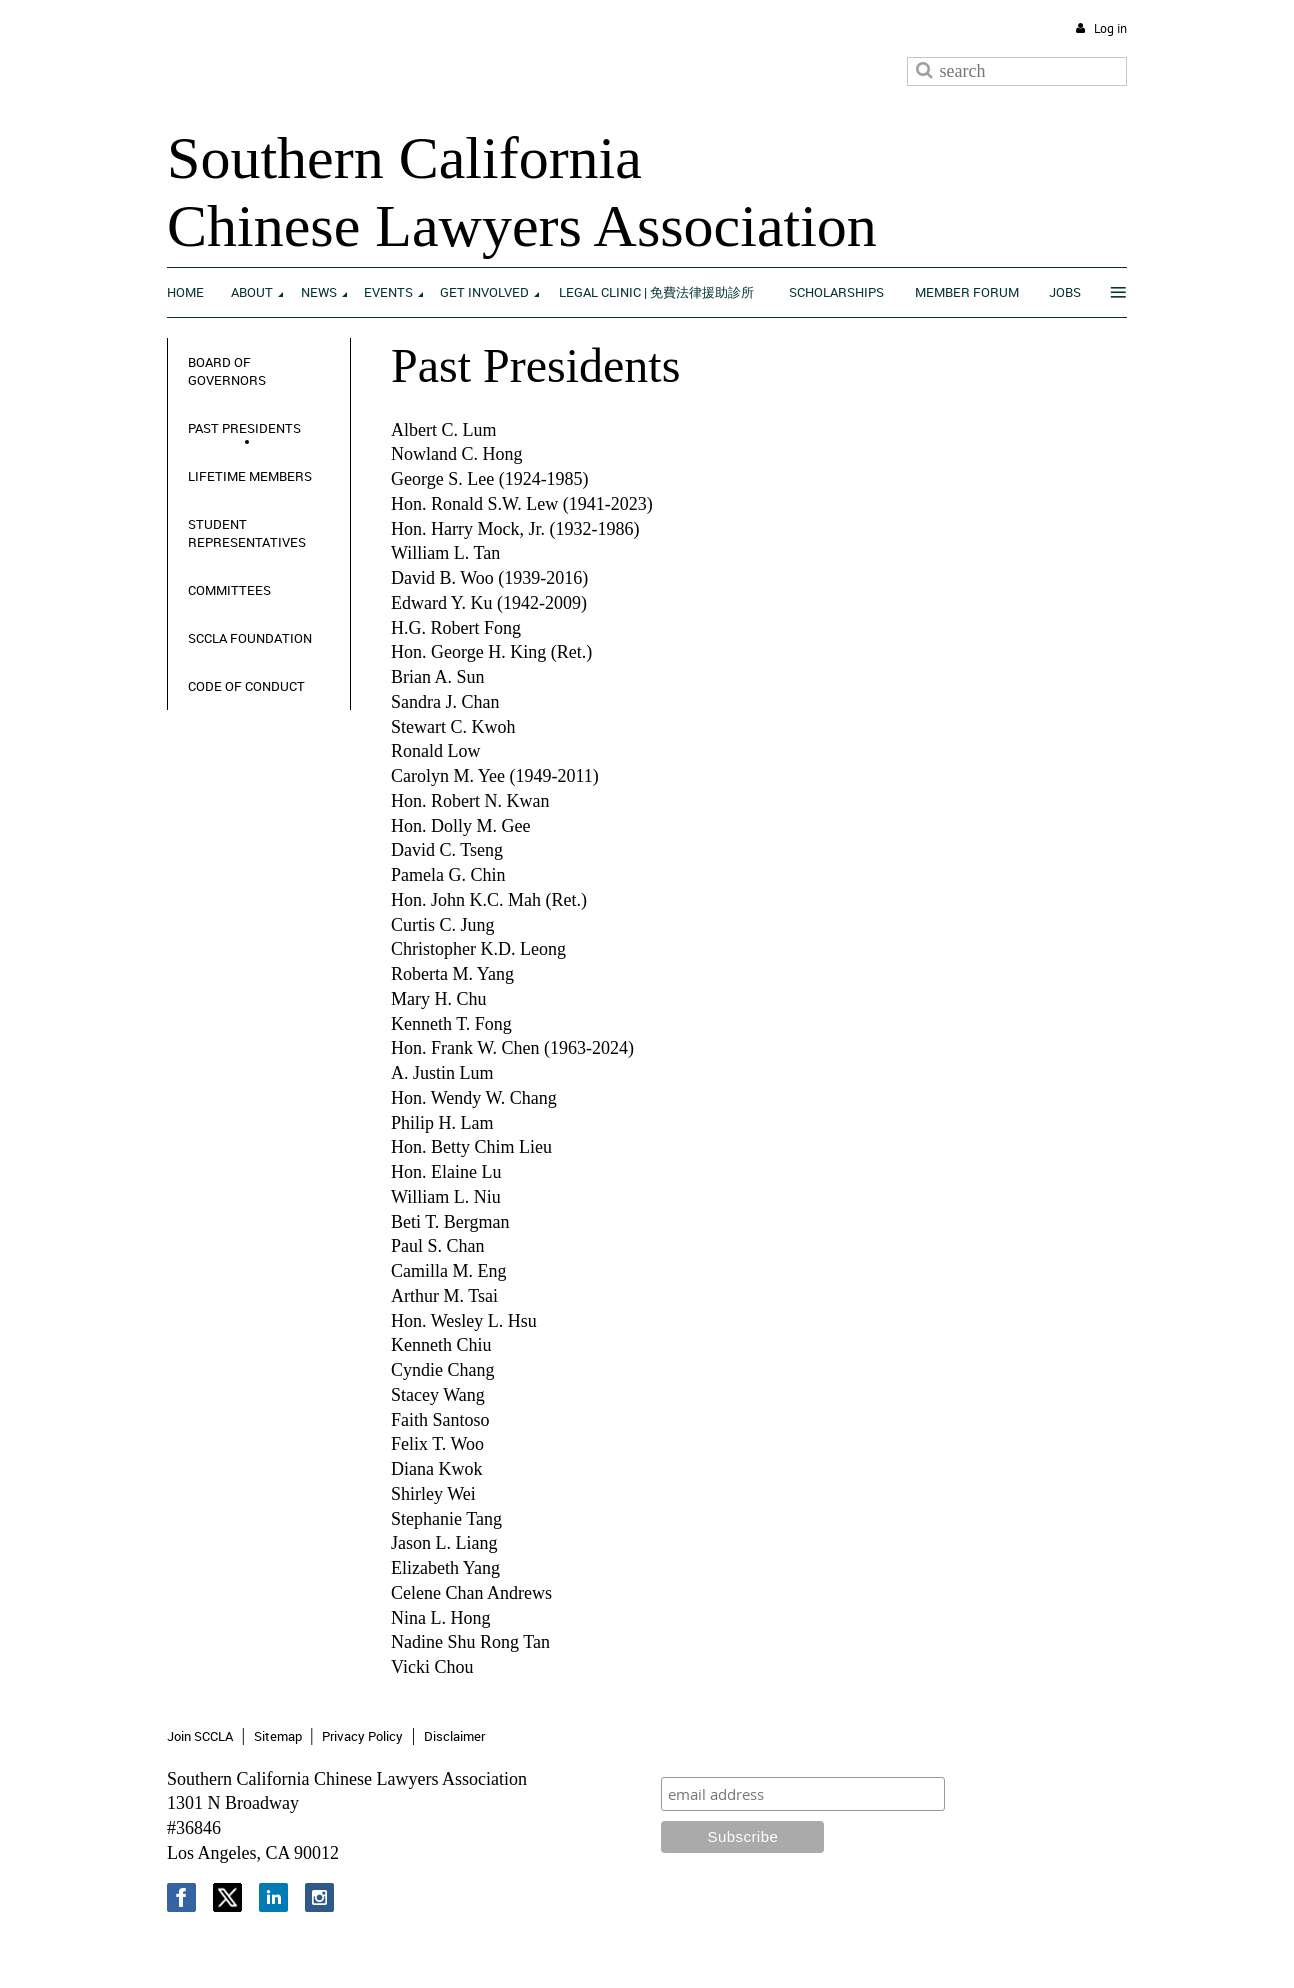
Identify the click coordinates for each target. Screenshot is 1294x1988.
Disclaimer (454, 1736)
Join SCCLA (200, 1736)
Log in (1110, 28)
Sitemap (278, 1736)
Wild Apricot (962, 1949)
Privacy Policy (362, 1736)
